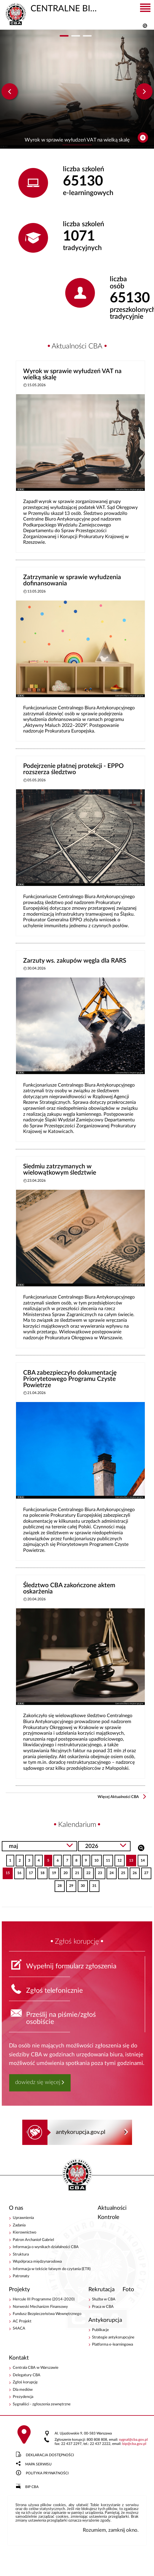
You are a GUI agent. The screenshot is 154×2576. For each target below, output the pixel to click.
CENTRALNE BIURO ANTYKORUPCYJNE (51, 8)
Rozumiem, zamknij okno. (111, 2530)
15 (6, 1871)
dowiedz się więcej (37, 2082)
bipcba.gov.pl (134, 2443)
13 (129, 1858)
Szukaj (141, 1847)
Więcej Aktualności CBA (118, 1797)
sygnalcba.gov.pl (133, 2439)
